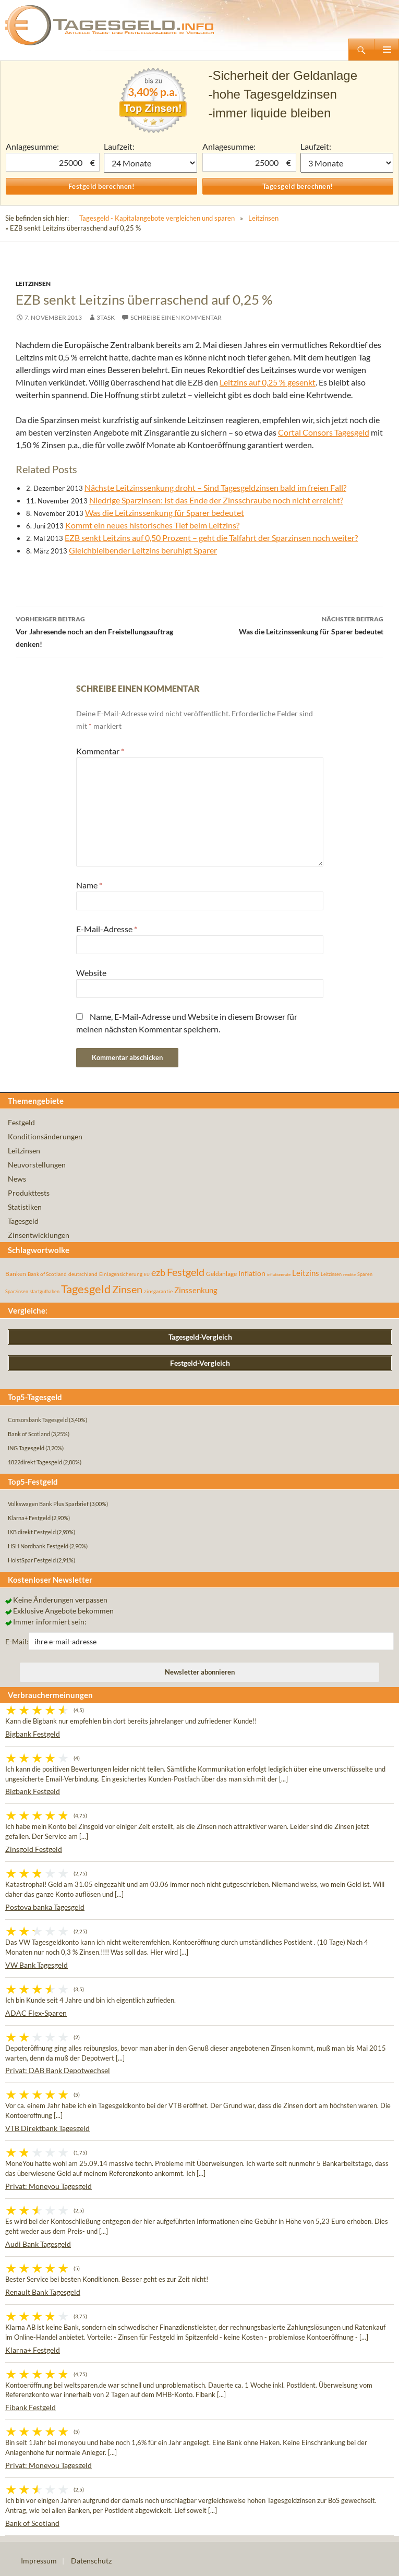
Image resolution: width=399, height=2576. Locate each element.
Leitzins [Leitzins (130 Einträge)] (305, 1273)
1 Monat (150, 163)
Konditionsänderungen (45, 1136)
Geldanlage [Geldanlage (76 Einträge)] (221, 1274)
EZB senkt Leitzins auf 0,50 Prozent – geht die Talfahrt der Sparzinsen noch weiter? (211, 538)
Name (89, 885)
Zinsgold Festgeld (33, 1849)
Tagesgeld (23, 1221)
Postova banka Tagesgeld (44, 1907)
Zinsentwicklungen (38, 1235)
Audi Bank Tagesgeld (38, 2244)
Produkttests (29, 1192)
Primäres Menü (386, 50)
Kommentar (100, 751)
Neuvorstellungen (37, 1164)
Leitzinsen (263, 218)
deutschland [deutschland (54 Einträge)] (83, 1274)
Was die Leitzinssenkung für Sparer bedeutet (164, 512)
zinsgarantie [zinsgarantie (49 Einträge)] (158, 1291)
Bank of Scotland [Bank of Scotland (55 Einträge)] (47, 1274)
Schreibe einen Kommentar (176, 317)
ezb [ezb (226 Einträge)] (158, 1272)
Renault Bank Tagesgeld (42, 2292)
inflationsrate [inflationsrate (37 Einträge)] (279, 1274)
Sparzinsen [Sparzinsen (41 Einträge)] (16, 1291)
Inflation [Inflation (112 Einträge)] (251, 1273)
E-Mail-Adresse (106, 929)
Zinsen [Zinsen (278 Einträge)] (127, 1289)
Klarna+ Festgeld (32, 2349)
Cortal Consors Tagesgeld (323, 432)
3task (105, 317)
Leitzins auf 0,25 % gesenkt (268, 382)
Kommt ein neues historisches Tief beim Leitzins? (152, 525)
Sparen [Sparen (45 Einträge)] (364, 1274)
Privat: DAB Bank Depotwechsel (57, 2070)
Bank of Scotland (32, 2523)
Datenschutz (91, 2560)
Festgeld (21, 1122)
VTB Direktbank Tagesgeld (47, 2128)
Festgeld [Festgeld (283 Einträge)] (185, 1272)
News (17, 1178)
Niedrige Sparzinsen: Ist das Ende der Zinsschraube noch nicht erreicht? (216, 500)
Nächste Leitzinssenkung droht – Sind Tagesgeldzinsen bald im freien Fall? (215, 487)
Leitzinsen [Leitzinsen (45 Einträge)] (331, 1274)
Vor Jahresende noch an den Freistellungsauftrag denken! (108, 630)
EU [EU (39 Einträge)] (147, 1274)
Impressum (39, 2560)
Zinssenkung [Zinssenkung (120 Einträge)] (195, 1290)
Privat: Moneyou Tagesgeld (48, 2186)
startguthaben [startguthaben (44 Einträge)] (44, 1291)
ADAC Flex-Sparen (36, 2012)
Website (91, 973)
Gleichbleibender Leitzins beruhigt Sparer (143, 550)
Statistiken (25, 1206)
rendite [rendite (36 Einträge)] (349, 1274)
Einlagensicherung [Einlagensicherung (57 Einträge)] (120, 1274)
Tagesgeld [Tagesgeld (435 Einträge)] (86, 1289)
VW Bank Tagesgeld (36, 1964)
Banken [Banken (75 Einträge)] (15, 1274)
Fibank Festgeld (30, 2407)
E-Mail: (17, 1641)
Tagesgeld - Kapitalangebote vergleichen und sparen (157, 218)
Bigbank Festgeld (32, 1733)
